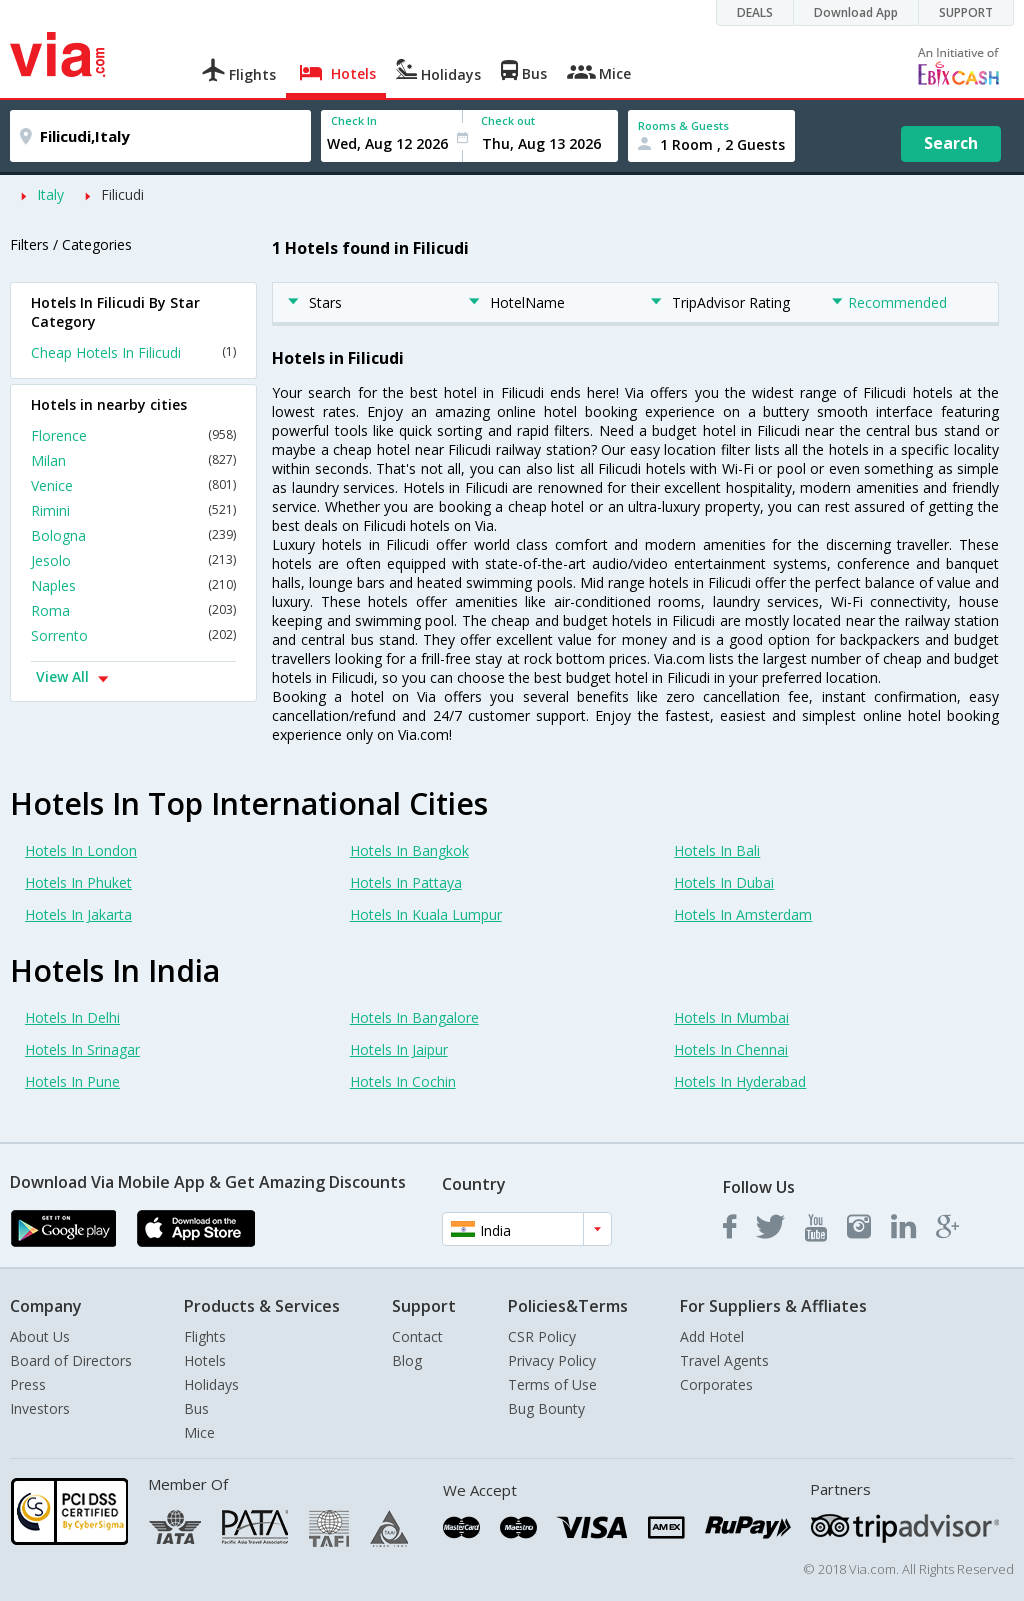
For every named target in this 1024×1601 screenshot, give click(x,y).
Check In (354, 120)
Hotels (205, 1360)
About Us (40, 1336)
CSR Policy (542, 1336)
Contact (417, 1336)
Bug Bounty (546, 1408)
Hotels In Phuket (78, 882)
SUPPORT (966, 12)
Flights (205, 1336)
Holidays (211, 1384)
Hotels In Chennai (731, 1049)
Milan (133, 460)
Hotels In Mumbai (731, 1017)
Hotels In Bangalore (414, 1017)
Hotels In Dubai (724, 882)
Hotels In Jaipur (399, 1049)
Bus (196, 1408)
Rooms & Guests (683, 125)
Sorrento (133, 635)
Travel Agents (724, 1360)
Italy (50, 194)
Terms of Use (552, 1384)
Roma (133, 610)
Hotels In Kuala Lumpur (426, 914)
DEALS (755, 12)
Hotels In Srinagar (82, 1049)
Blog (407, 1360)
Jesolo (133, 560)
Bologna (133, 535)
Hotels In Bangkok (409, 850)
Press (28, 1384)
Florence (133, 435)
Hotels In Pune (72, 1081)
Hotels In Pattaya (406, 882)
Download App (856, 12)
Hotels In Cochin (403, 1081)
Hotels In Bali (717, 850)
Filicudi (122, 194)
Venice (133, 485)
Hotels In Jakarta (78, 914)
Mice (199, 1432)
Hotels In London (81, 850)
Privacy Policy (552, 1360)
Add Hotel (712, 1336)
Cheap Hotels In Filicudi (133, 352)
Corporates (716, 1384)
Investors (40, 1408)
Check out (508, 120)
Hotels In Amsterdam (743, 914)
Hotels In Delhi (72, 1017)
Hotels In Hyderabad (740, 1081)
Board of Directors (71, 1360)
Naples (133, 585)
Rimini (133, 510)
